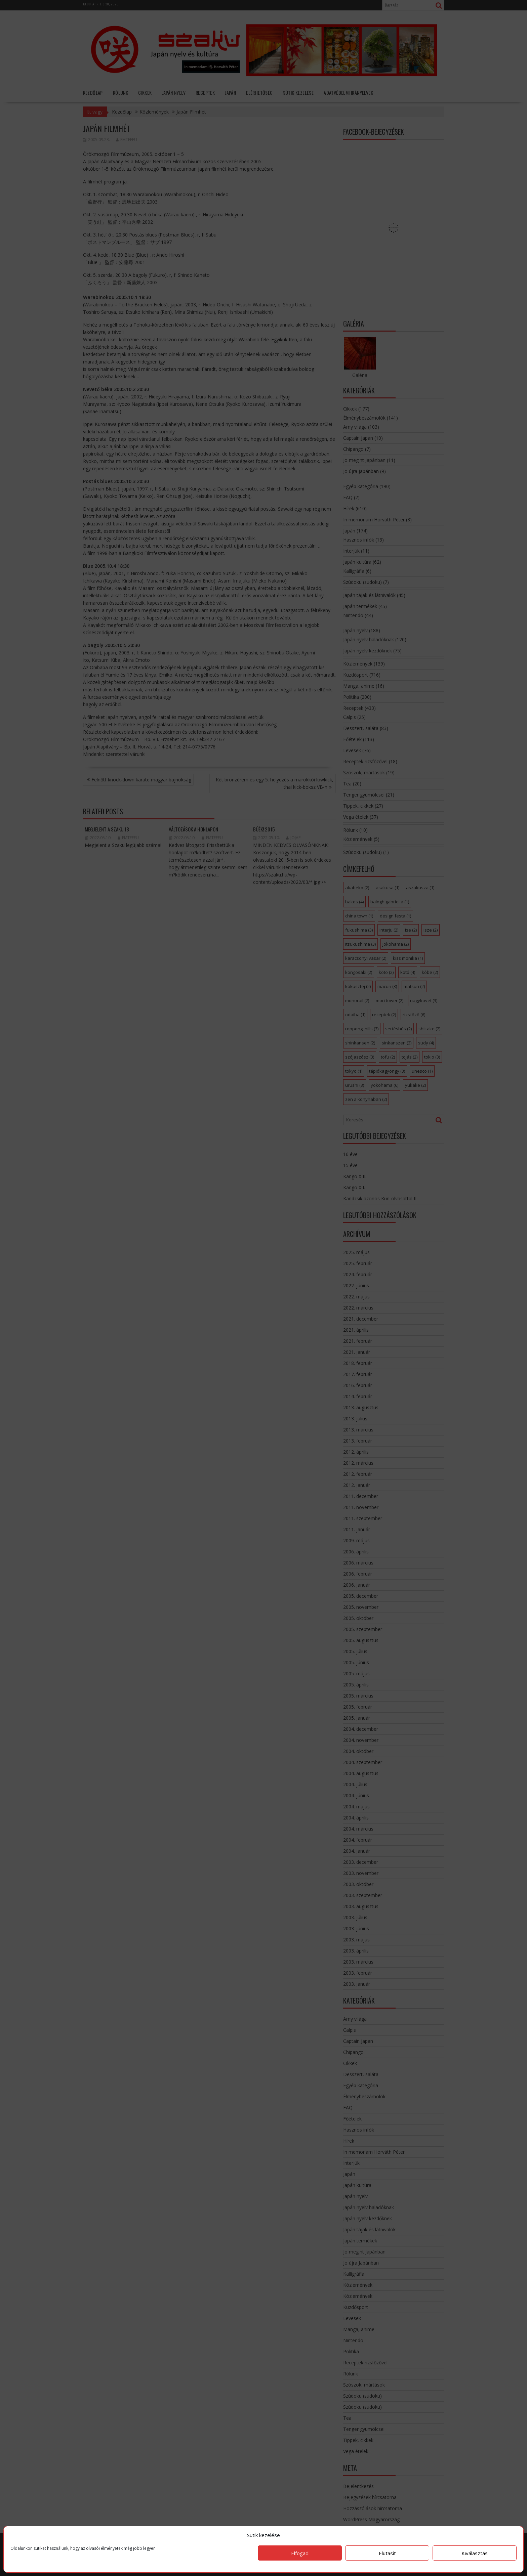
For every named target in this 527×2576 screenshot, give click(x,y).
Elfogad (300, 2553)
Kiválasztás (474, 2553)
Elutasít (387, 2553)
